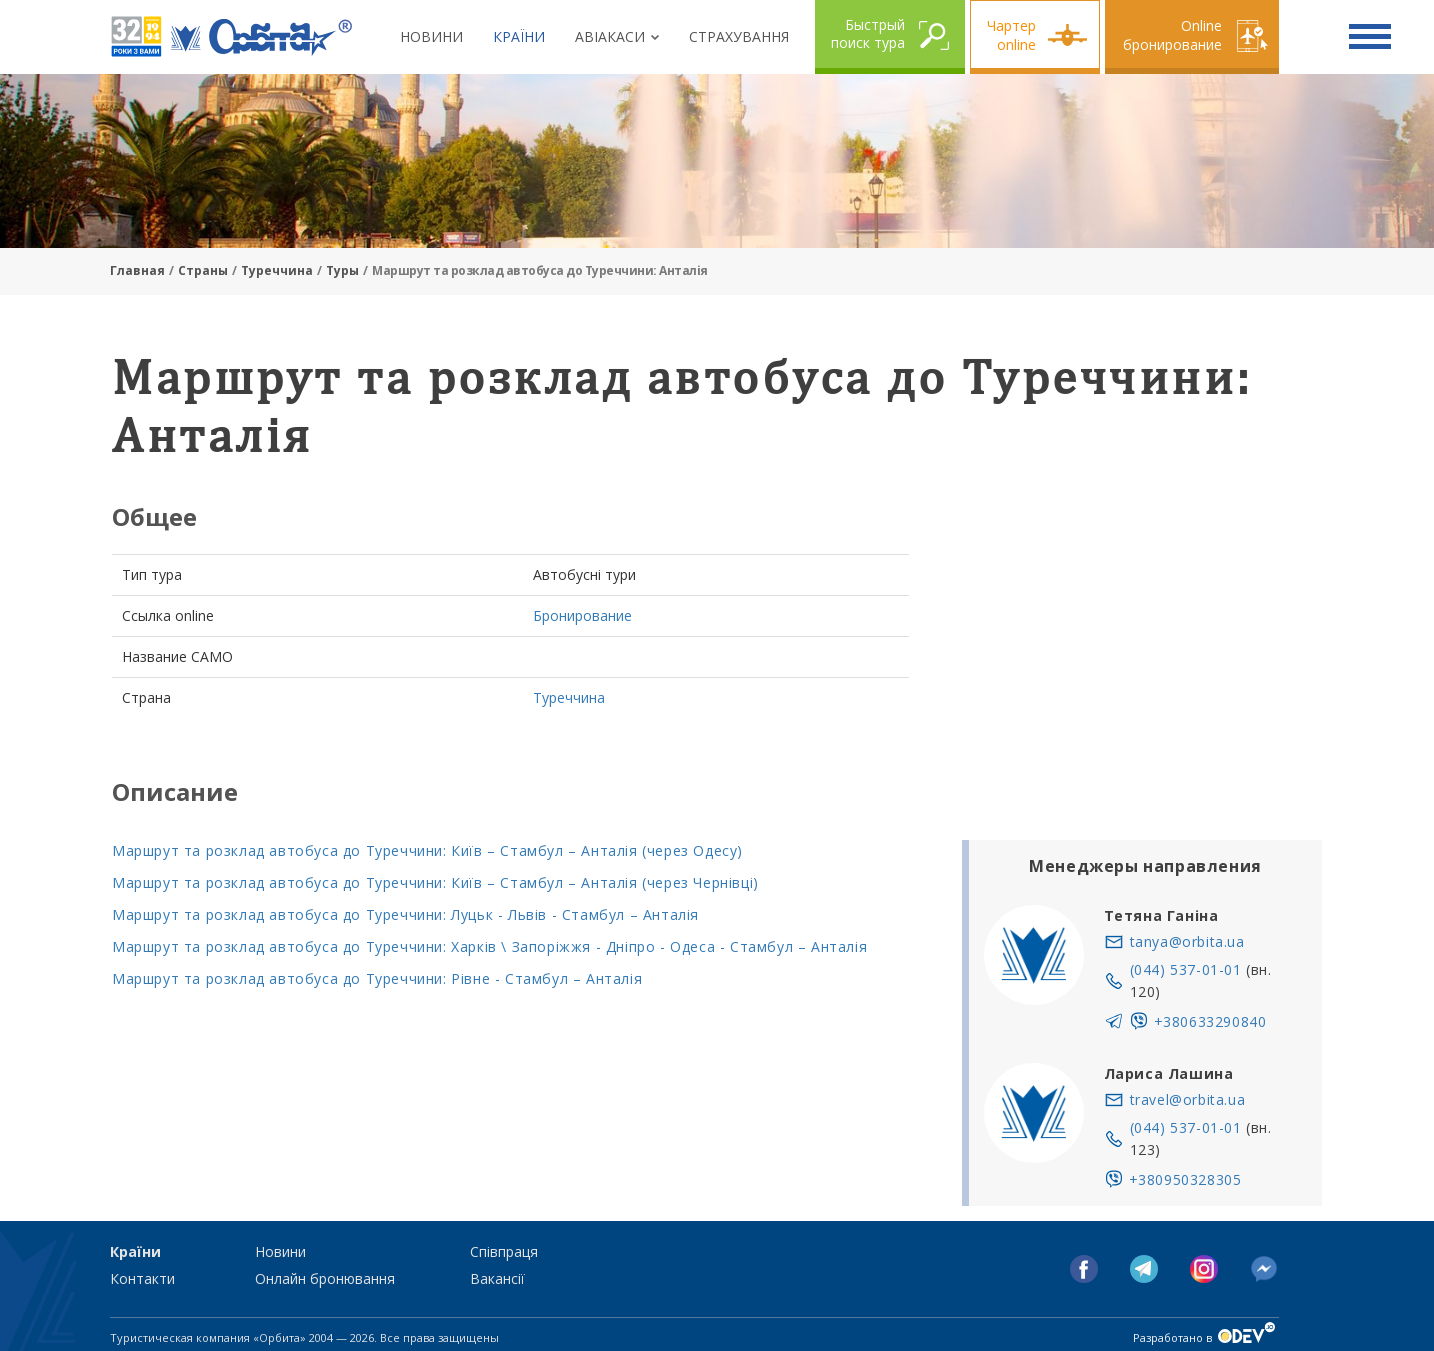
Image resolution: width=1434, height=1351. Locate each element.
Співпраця (504, 1251)
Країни (519, 36)
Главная (137, 270)
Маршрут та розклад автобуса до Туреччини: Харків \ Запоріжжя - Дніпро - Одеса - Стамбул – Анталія (489, 946)
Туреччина (277, 270)
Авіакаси (610, 36)
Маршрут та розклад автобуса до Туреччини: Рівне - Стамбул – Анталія (377, 978)
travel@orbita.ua (1188, 1099)
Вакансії (497, 1278)
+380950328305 (1185, 1179)
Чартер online (1011, 35)
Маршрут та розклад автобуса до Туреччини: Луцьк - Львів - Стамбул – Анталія (405, 914)
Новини (431, 36)
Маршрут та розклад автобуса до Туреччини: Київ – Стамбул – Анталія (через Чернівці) (435, 882)
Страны (203, 270)
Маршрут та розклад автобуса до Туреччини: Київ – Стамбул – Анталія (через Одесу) (427, 850)
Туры (342, 270)
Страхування (739, 36)
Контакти (142, 1278)
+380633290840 (1210, 1021)
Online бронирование (1172, 35)
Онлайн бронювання (325, 1278)
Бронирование (582, 615)
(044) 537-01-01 (1186, 969)
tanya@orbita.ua (1187, 941)
